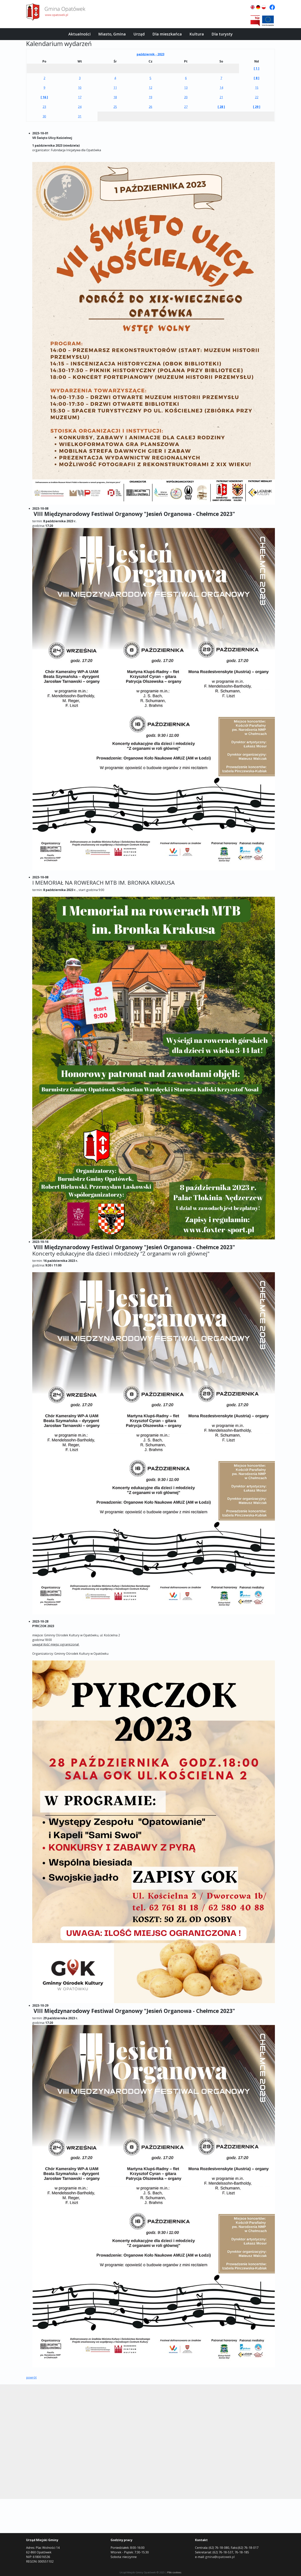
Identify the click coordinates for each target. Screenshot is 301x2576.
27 (186, 107)
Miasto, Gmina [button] (112, 34)
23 (44, 107)
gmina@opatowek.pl (220, 2557)
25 (115, 107)
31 (79, 116)
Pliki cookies (174, 2572)
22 (256, 97)
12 (150, 87)
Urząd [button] (139, 34)
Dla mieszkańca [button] (167, 34)
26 (150, 107)
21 (221, 97)
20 (186, 97)
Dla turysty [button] (222, 34)
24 (79, 107)
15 (256, 87)
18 (115, 97)
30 (44, 116)
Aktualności (79, 34)
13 (186, 87)
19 (150, 97)
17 (79, 97)
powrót (31, 2377)
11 (115, 87)
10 (79, 87)
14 (221, 87)
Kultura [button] (196, 34)
